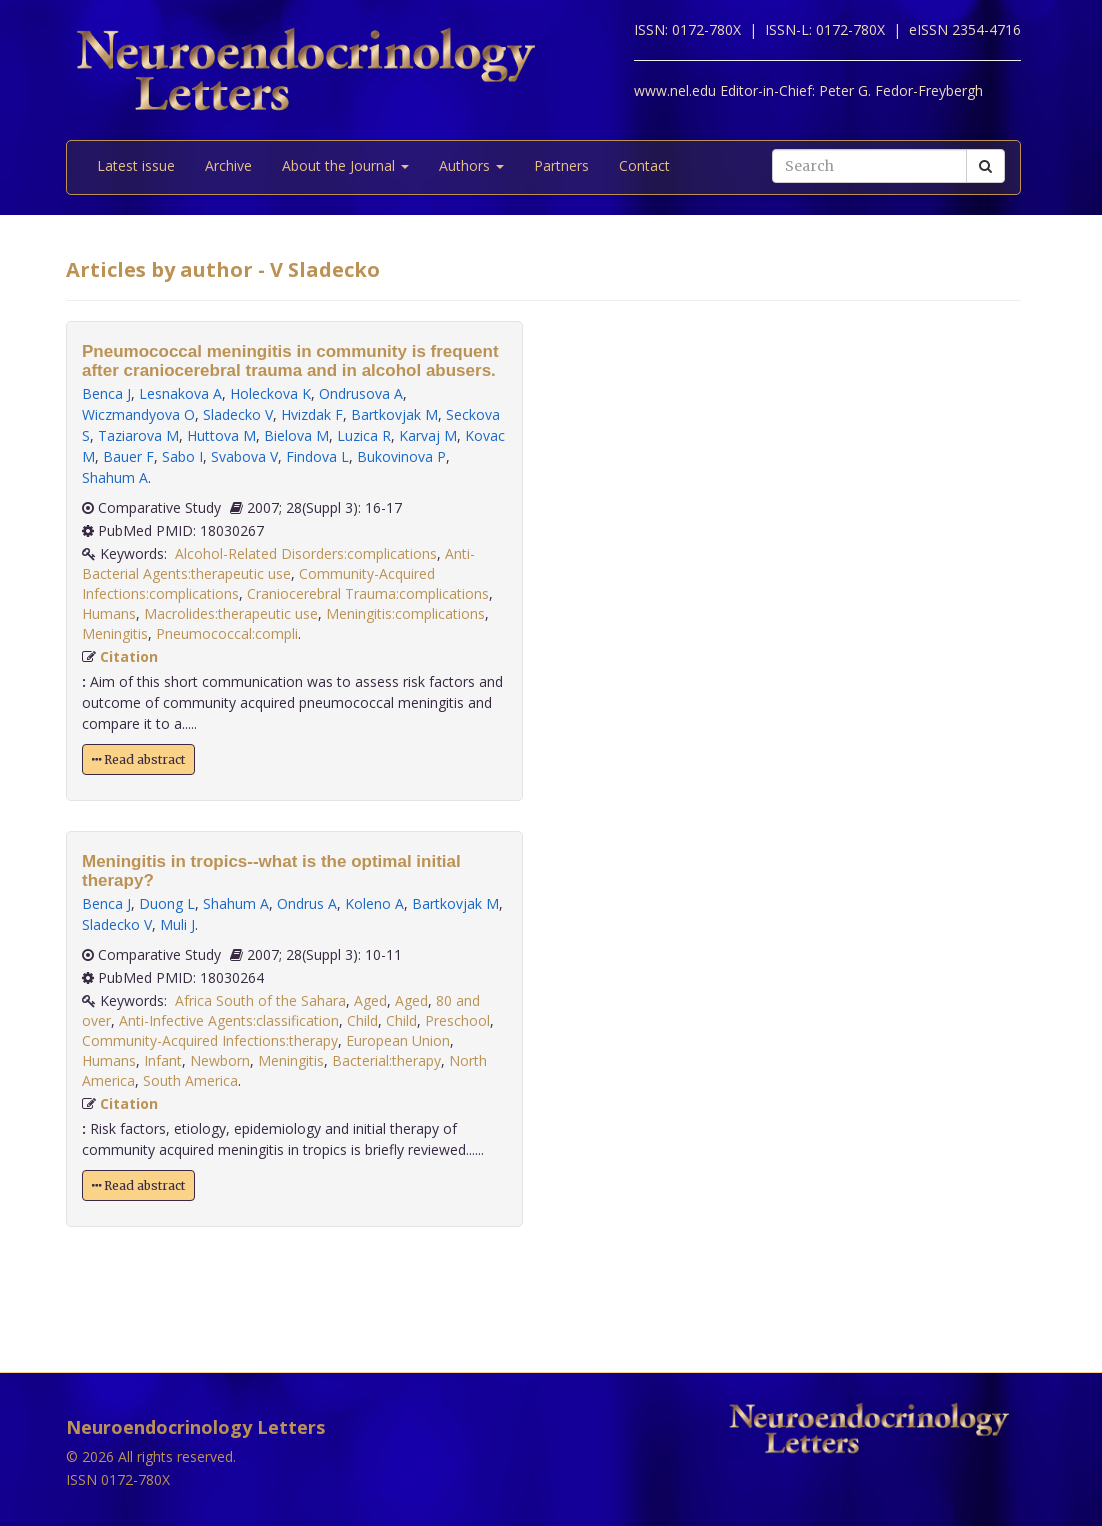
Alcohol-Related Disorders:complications (306, 553)
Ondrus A (307, 903)
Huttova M (221, 435)
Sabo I (182, 456)
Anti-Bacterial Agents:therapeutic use (278, 563)
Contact (644, 165)
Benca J (106, 393)
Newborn (220, 1060)
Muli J (177, 924)
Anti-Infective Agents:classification (229, 1020)
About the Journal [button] (345, 165)
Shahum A (115, 477)
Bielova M (296, 435)
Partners (561, 165)
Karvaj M (428, 435)
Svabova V (244, 456)
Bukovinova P (401, 456)
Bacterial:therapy (386, 1060)
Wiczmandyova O (138, 414)
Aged (370, 1000)
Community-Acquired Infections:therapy (210, 1040)
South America (190, 1080)
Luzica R (364, 435)
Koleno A (374, 903)
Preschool (457, 1020)
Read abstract (138, 759)
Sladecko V (238, 414)
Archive (228, 165)
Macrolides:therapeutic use (231, 613)
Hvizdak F (312, 414)
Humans (109, 613)
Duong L (167, 903)
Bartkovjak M (394, 414)
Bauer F (128, 456)
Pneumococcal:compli (227, 633)
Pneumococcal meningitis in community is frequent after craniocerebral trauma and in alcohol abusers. (290, 361)
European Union (398, 1040)
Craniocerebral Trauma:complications (368, 593)
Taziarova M (138, 435)
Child (362, 1020)
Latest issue (136, 165)
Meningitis (115, 633)
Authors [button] (471, 165)
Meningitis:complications (405, 613)
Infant (163, 1060)
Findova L (317, 456)
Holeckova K (270, 393)
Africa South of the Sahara (260, 1000)
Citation (129, 656)
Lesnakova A (180, 393)
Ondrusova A (361, 393)
